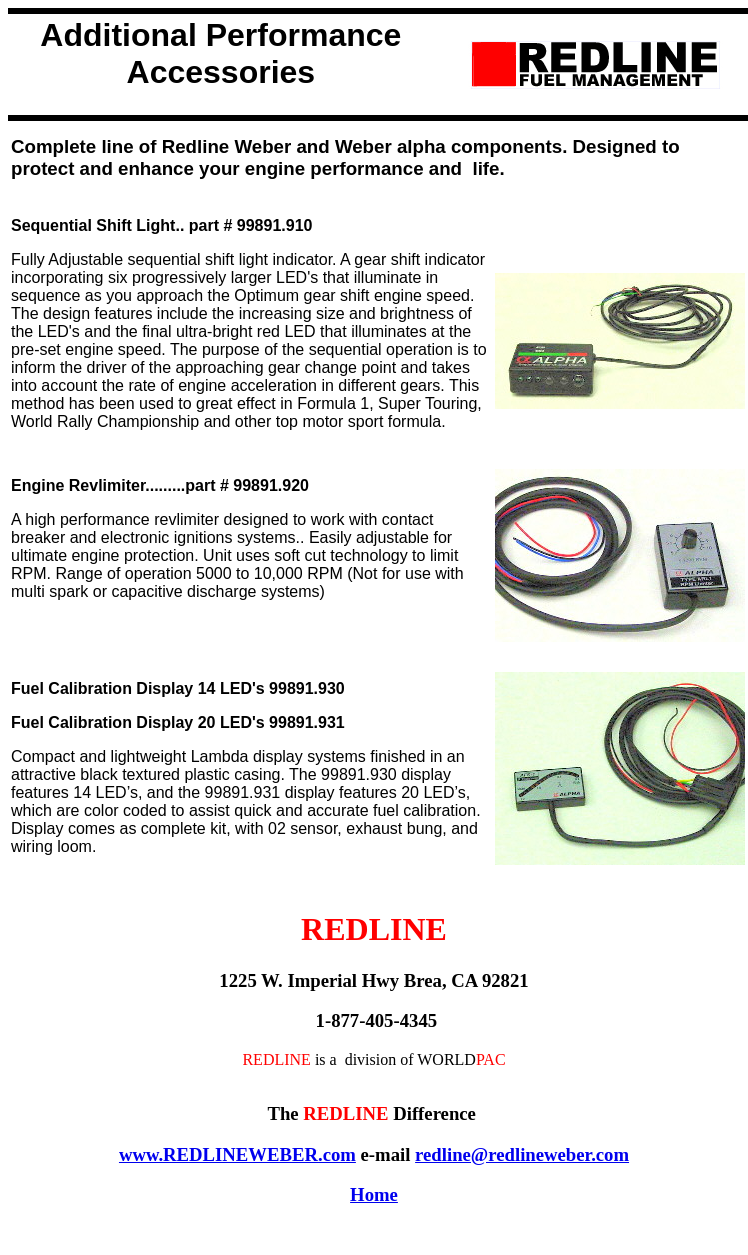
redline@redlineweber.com (522, 1154)
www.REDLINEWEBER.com (237, 1154)
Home (374, 1194)
